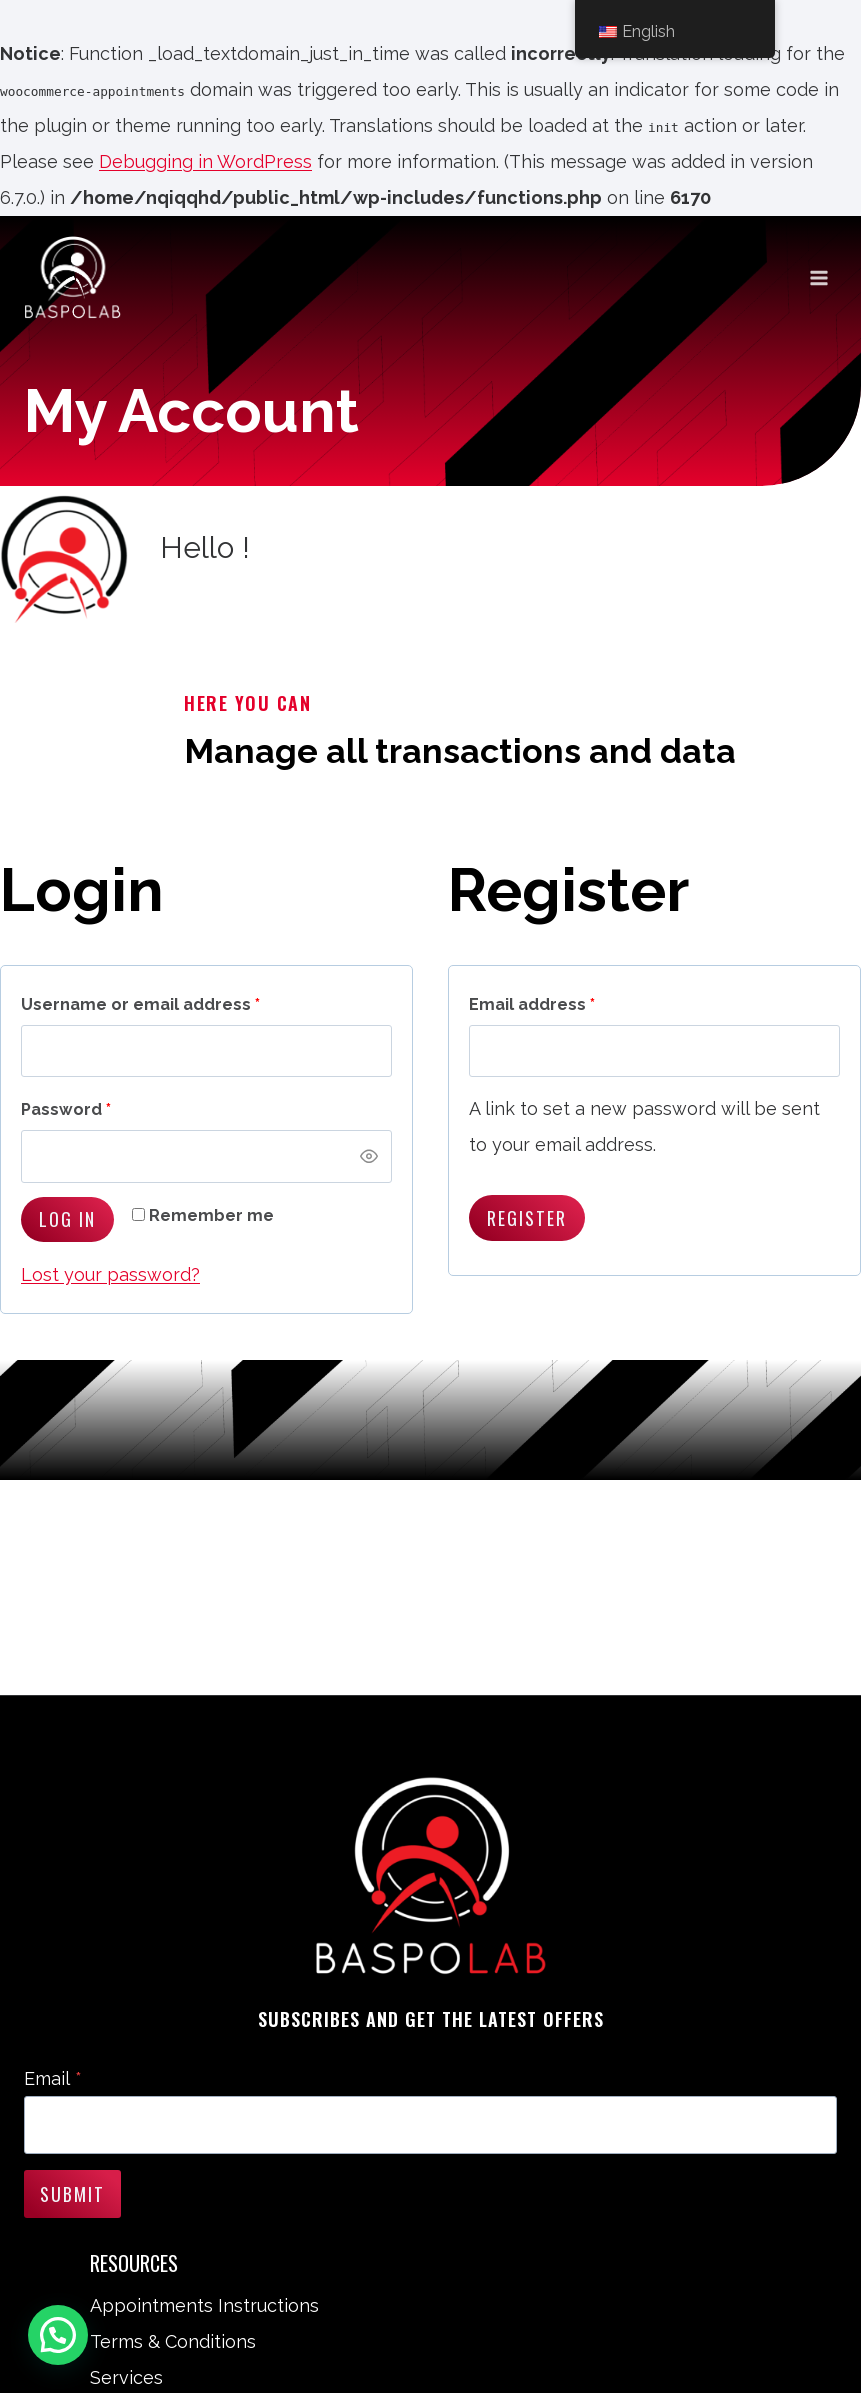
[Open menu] (818, 277)
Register (527, 1218)
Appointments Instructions (204, 2305)
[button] (61, 2333)
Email (53, 2078)
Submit (72, 2194)
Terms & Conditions (173, 2341)
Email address (537, 1005)
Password (71, 1110)
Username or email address (145, 1005)
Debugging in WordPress (205, 161)
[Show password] (369, 1157)
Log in (67, 1219)
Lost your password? (110, 1274)
